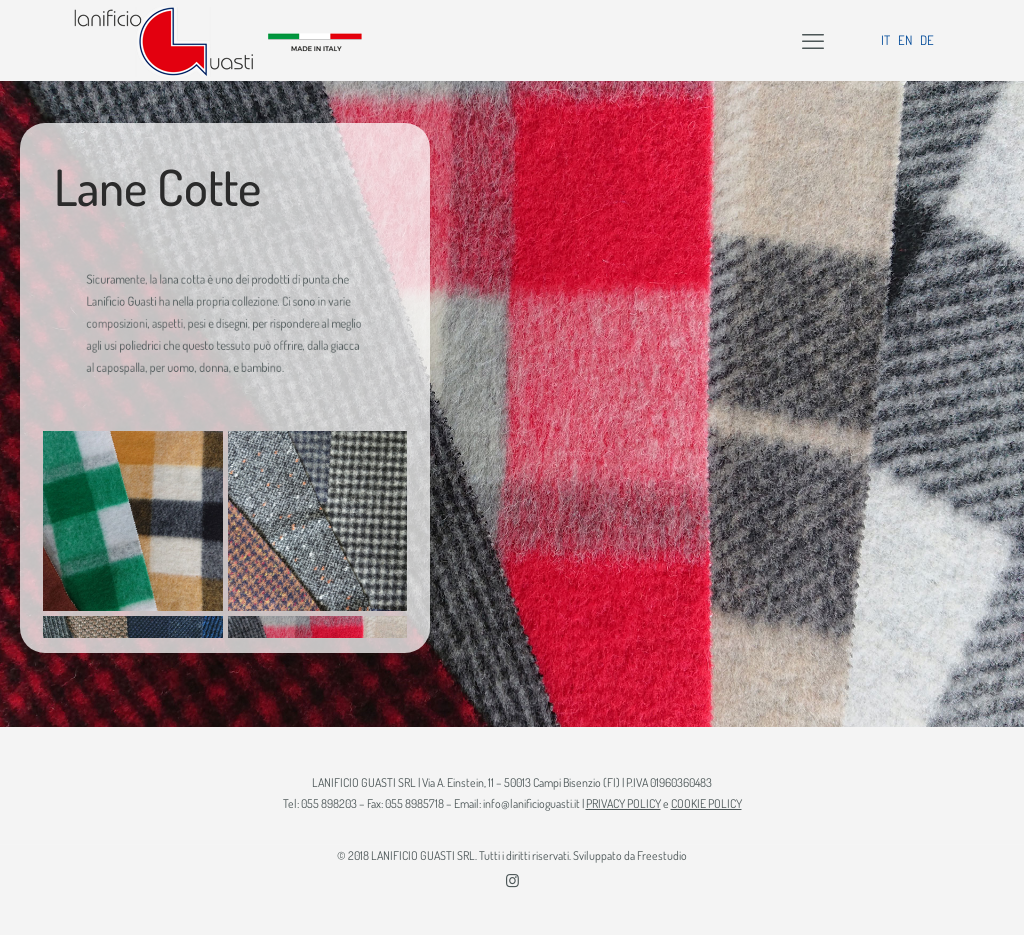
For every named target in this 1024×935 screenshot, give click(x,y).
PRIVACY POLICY (623, 803)
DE (927, 40)
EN (905, 40)
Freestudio (662, 855)
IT (885, 40)
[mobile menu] (813, 40)
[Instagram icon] (512, 880)
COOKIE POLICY (706, 803)
